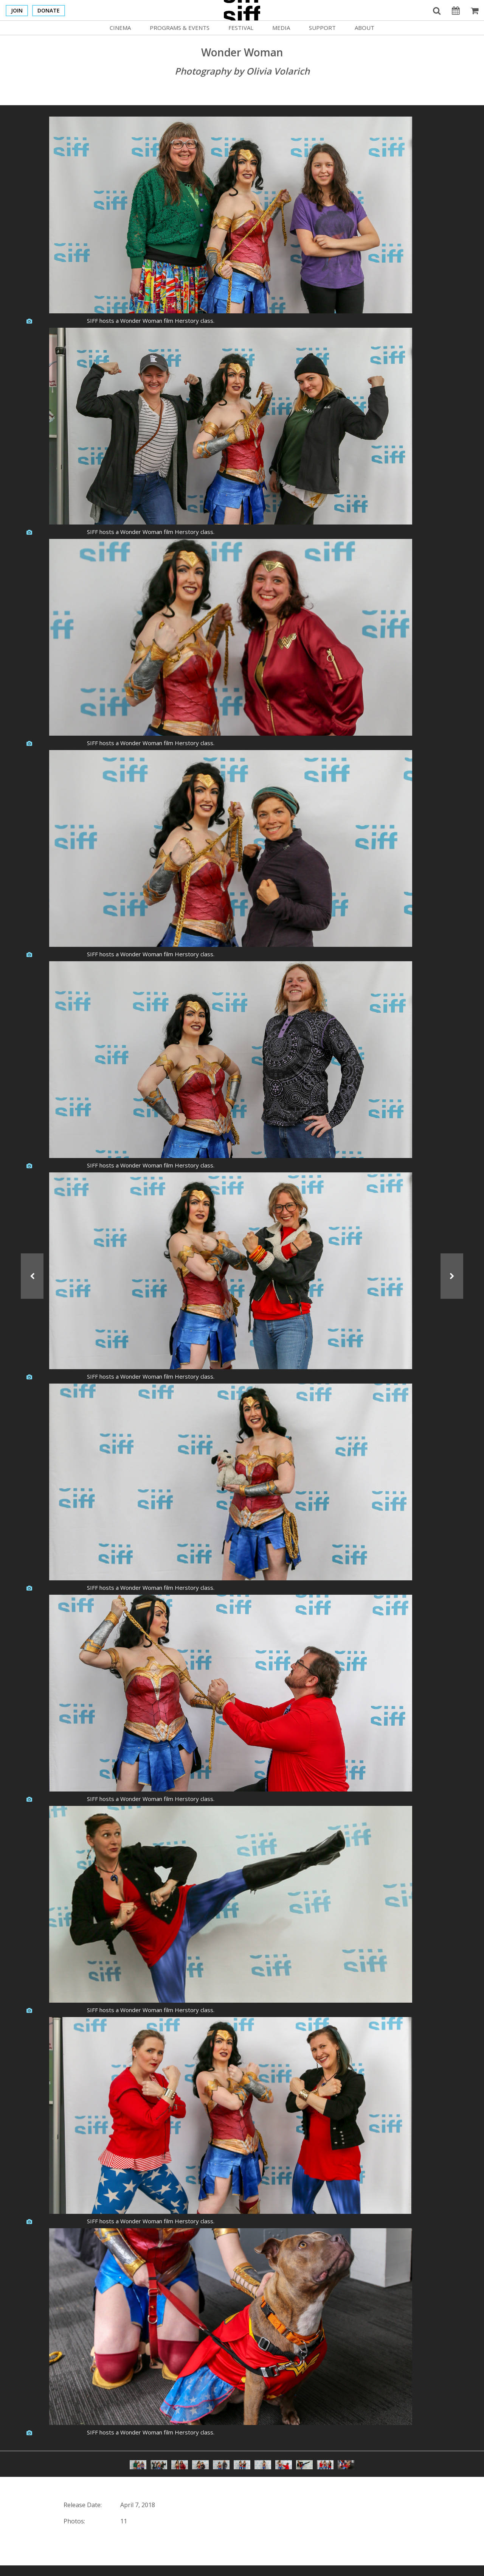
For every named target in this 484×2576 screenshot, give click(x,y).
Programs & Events (179, 27)
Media (281, 27)
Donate (48, 10)
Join (17, 10)
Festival (240, 27)
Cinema (120, 27)
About (364, 27)
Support (322, 27)
